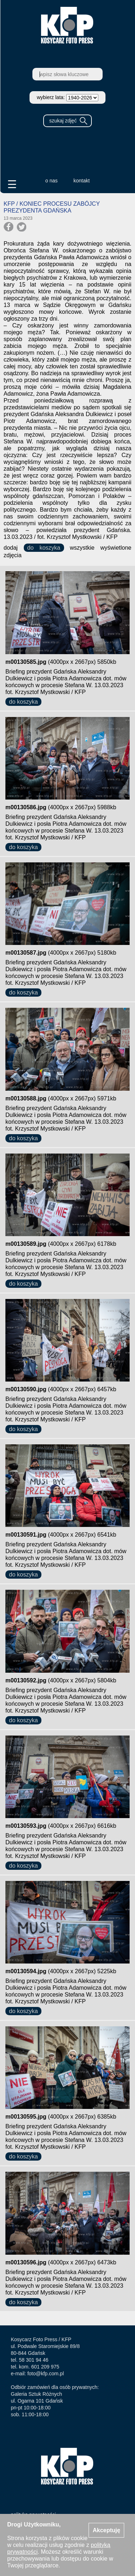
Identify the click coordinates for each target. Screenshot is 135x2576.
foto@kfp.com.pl (45, 2373)
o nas (51, 180)
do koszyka (43, 548)
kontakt (81, 180)
